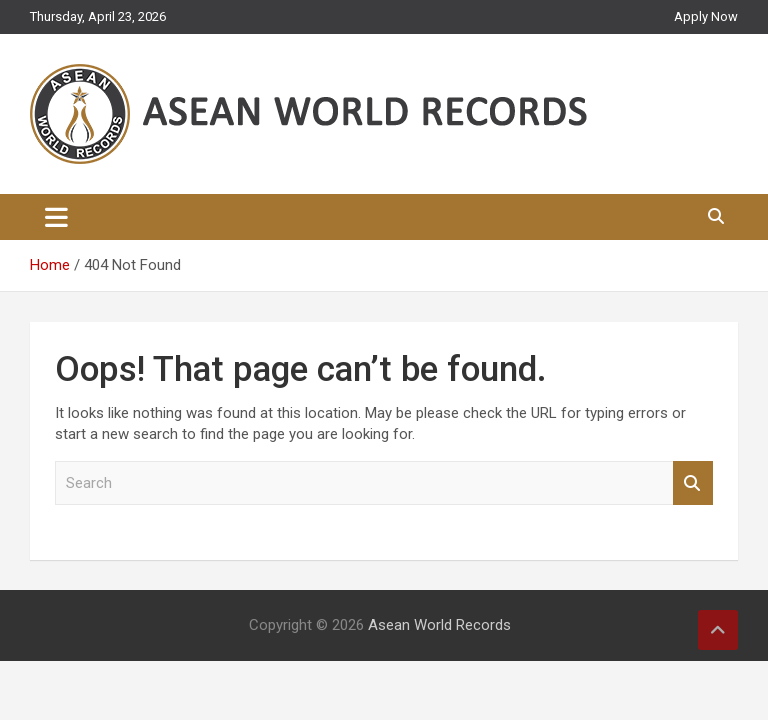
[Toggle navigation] (56, 217)
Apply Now (706, 16)
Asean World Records (439, 625)
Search (693, 483)
